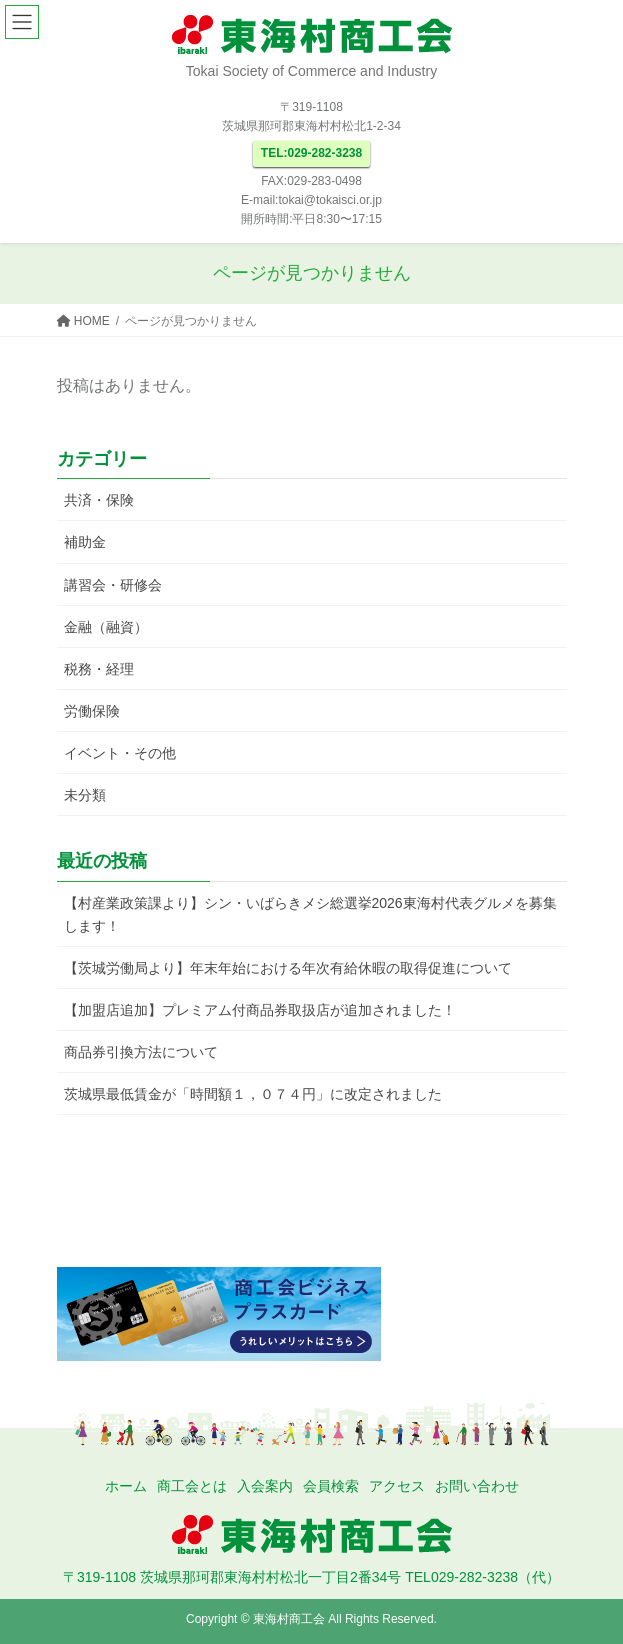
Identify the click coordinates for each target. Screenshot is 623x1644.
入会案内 (265, 1486)
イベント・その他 (120, 753)
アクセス (397, 1486)
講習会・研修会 (113, 585)
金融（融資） (106, 627)
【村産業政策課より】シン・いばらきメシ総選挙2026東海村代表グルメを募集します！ (310, 914)
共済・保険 (99, 500)
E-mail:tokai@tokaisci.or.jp (311, 200)
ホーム (126, 1486)
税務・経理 (99, 669)
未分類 (85, 795)
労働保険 (92, 711)
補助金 (85, 542)
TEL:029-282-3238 (311, 153)
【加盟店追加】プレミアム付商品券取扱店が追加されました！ (260, 1010)
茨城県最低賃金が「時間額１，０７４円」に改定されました (253, 1094)
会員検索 (331, 1486)
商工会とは (192, 1486)
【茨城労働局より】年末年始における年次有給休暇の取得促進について (288, 968)
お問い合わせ (477, 1486)
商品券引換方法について (141, 1052)
